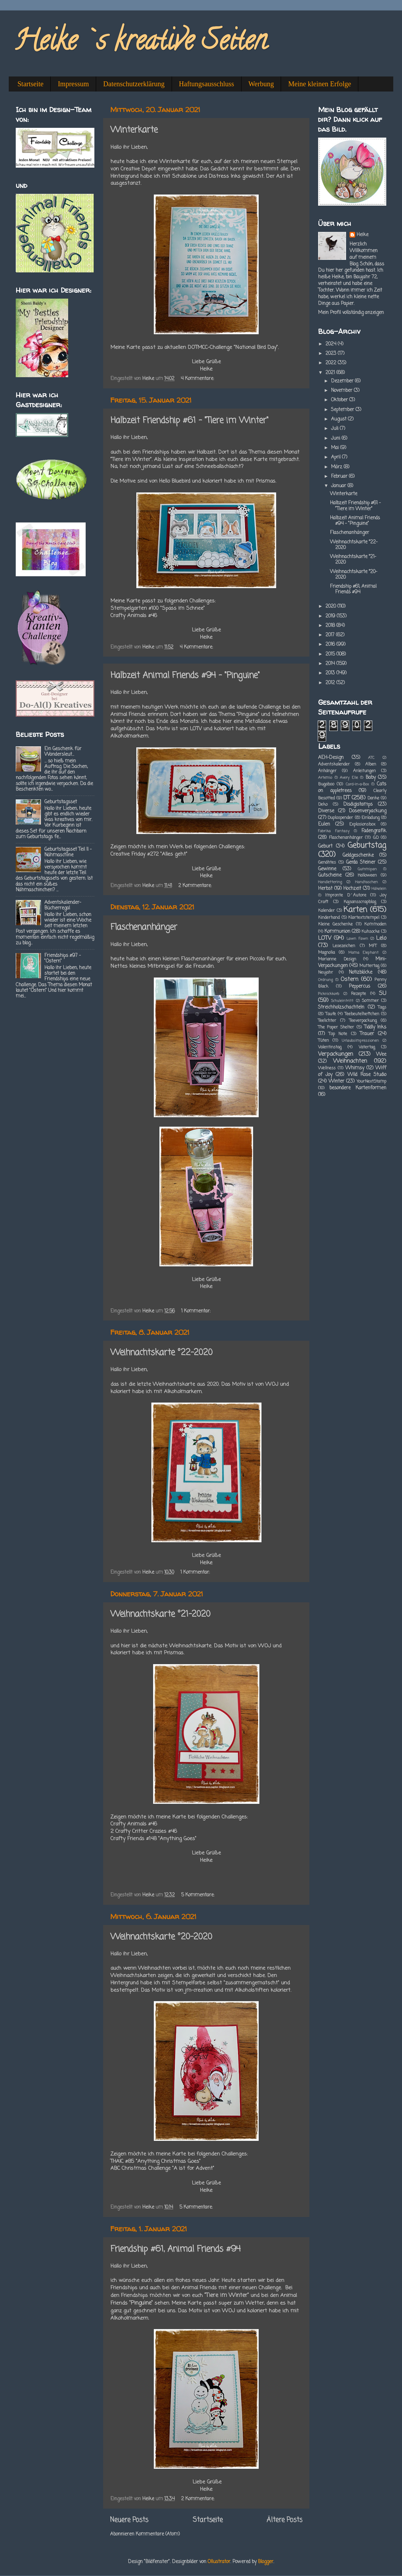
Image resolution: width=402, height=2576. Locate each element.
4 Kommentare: (198, 378)
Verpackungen (335, 1054)
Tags (382, 1007)
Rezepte (358, 994)
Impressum (73, 84)
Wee (381, 1054)
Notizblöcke (360, 972)
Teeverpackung (363, 1021)
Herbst (325, 888)
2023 (331, 353)
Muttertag (369, 966)
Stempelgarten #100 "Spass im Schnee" (157, 608)
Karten (355, 910)
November (342, 390)
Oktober (340, 400)
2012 (330, 683)
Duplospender (340, 818)
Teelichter (327, 1021)
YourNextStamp (371, 1081)
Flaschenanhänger (143, 927)
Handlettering (330, 882)
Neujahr (325, 972)
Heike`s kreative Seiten (140, 43)
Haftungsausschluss (206, 84)
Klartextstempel (363, 918)
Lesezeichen (343, 946)
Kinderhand (329, 918)
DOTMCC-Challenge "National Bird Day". (233, 347)
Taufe (330, 1014)
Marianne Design (337, 959)
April (336, 457)
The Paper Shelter (336, 1027)
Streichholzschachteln (341, 1007)
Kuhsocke (370, 932)
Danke (373, 798)
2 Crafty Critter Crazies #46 (143, 1831)
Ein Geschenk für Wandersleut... (62, 751)
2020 (331, 606)
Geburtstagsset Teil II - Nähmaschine (68, 852)
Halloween (367, 875)
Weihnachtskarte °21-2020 (160, 1614)
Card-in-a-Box (357, 784)
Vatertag (367, 1047)
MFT (373, 946)
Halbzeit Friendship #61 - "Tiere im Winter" (189, 420)
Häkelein (379, 889)
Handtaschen (366, 882)
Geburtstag (366, 845)
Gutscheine (330, 875)
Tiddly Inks (375, 1027)
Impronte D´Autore (345, 895)
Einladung (370, 818)
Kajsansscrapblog (360, 902)
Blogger (265, 2562)
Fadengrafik (373, 831)
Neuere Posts (129, 2520)
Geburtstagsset (60, 802)
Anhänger (327, 771)
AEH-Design (331, 757)
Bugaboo (326, 784)
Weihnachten (350, 1061)
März (337, 467)
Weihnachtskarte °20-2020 (161, 1937)
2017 (330, 635)
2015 (330, 654)
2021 (330, 372)
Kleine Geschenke (335, 924)
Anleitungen (364, 771)
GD (376, 838)
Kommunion (337, 931)
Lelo (381, 938)
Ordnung (325, 980)
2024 (331, 344)
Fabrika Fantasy (334, 831)
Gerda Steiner (360, 862)
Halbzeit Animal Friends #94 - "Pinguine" (185, 675)
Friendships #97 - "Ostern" (62, 958)
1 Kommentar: (196, 1311)
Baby (371, 777)
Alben (370, 764)
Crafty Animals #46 (133, 616)
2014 (330, 663)
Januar (339, 486)
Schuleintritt (342, 1001)
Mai (335, 448)
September (343, 410)
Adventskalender (334, 764)
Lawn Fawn (357, 939)
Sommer (370, 1001)
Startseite (30, 84)
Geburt (325, 846)
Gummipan (367, 869)
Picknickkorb (328, 994)
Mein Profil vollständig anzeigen (351, 312)
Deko (323, 805)
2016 (330, 644)
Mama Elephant (363, 953)
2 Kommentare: (195, 886)
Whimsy (354, 1068)
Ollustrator (219, 2562)
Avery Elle (349, 778)
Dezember (343, 381)
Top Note (338, 1034)
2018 (330, 625)
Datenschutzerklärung (133, 84)
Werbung (261, 84)
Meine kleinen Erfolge (319, 84)
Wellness (327, 1068)
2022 (331, 363)
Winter (336, 1081)
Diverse (326, 811)
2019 (331, 616)
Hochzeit (352, 888)
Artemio (325, 778)
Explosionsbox (362, 824)
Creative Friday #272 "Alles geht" (148, 854)
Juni (336, 438)
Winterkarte (134, 130)
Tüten (323, 1041)
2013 (330, 673)
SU (382, 993)
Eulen (324, 824)
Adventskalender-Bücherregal (62, 905)
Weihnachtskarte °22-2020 (161, 1352)
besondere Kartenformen (357, 1088)
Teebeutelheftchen (362, 1014)
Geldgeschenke (358, 855)
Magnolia (326, 953)
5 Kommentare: (198, 1895)
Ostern (349, 979)
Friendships (156, 452)
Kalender (326, 911)
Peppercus (359, 986)
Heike (362, 235)
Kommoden (375, 924)
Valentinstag (330, 1047)
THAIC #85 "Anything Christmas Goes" (155, 2161)
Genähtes (327, 862)
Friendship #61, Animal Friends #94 (175, 2249)
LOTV (324, 938)
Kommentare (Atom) (158, 2534)
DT (346, 797)
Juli (335, 428)
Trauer (367, 1034)
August (339, 419)
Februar (340, 476)
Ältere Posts (284, 2520)
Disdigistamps (358, 804)
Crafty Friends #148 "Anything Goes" (153, 1839)
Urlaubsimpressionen (360, 1041)
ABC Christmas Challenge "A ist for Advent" (162, 2168)
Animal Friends (128, 714)
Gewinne (327, 869)
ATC (371, 758)
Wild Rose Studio (366, 1074)
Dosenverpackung (367, 811)
